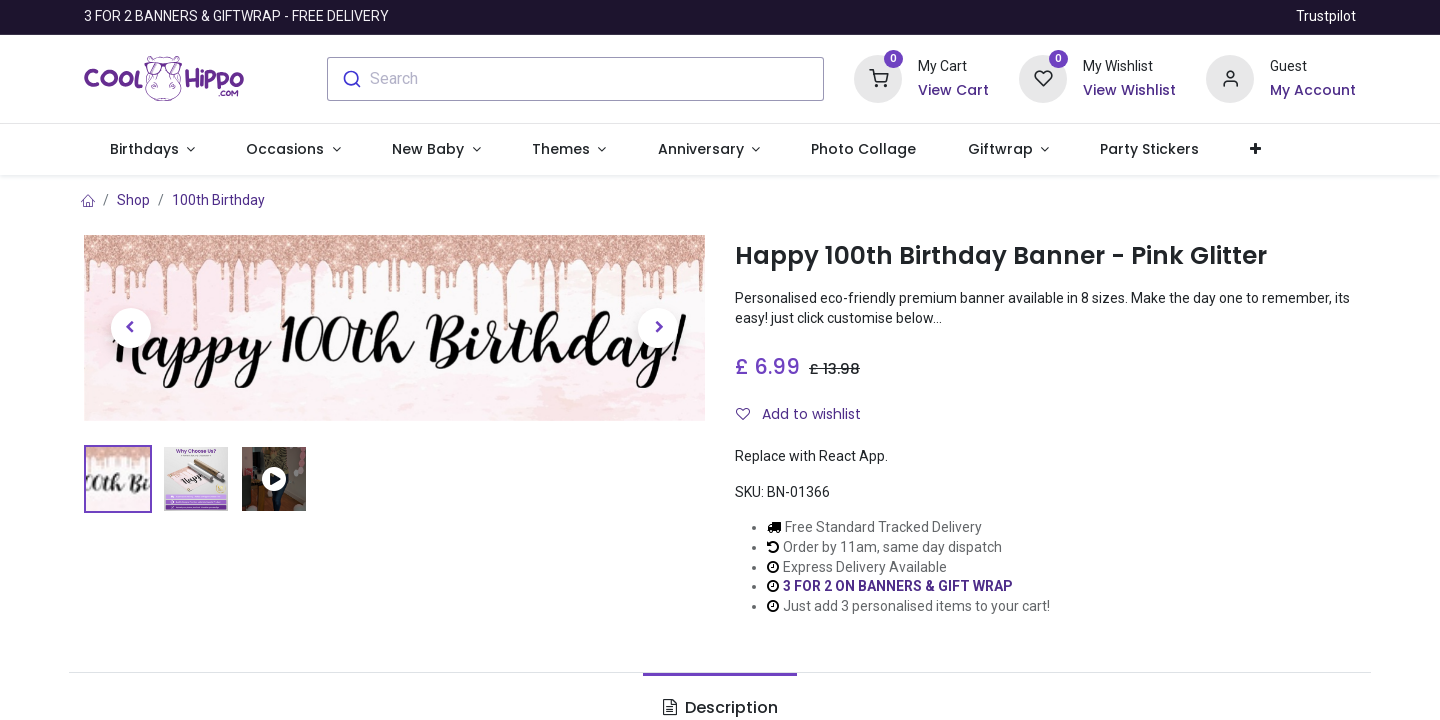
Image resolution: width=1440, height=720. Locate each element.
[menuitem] (864, 150)
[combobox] (575, 79)
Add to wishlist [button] (798, 414)
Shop (133, 200)
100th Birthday (218, 200)
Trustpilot (1326, 16)
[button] (1256, 150)
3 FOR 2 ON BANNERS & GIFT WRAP (898, 586)
